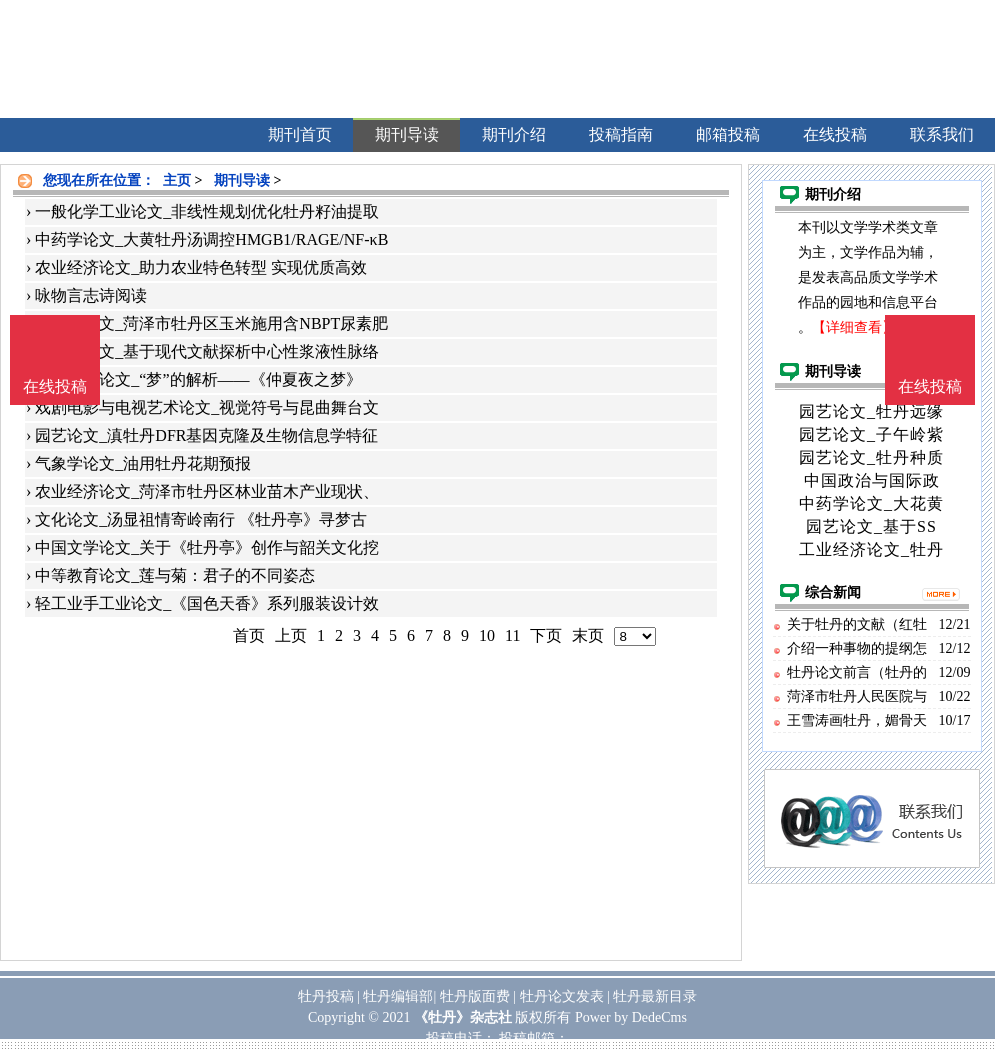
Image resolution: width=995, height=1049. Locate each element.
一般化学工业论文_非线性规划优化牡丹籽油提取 (207, 211)
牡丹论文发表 (562, 996)
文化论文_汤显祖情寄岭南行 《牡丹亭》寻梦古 (201, 519)
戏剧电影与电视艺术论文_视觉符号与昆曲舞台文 (207, 407)
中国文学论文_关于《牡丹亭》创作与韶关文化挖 (207, 547)
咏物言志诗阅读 (91, 295)
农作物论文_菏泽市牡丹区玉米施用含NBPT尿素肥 (211, 323)
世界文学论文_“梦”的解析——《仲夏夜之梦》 (198, 379)
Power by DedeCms (631, 1017)
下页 (546, 635)
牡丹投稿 (326, 996)
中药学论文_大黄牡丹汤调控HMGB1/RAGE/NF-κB (211, 239)
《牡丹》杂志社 (463, 1017)
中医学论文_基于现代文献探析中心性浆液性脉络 (207, 351)
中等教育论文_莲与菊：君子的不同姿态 (175, 575)
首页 (249, 635)
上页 (291, 635)
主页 (177, 180)
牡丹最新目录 (655, 996)
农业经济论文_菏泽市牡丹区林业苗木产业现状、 (207, 491)
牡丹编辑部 (398, 996)
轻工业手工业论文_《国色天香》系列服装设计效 (207, 603)
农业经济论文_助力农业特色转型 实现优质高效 (201, 267)
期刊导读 (242, 180)
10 (487, 635)
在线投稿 (930, 386)
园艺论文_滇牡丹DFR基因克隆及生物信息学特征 (206, 435)
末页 (588, 635)
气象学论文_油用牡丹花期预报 (143, 463)
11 (512, 635)
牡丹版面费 (475, 996)
